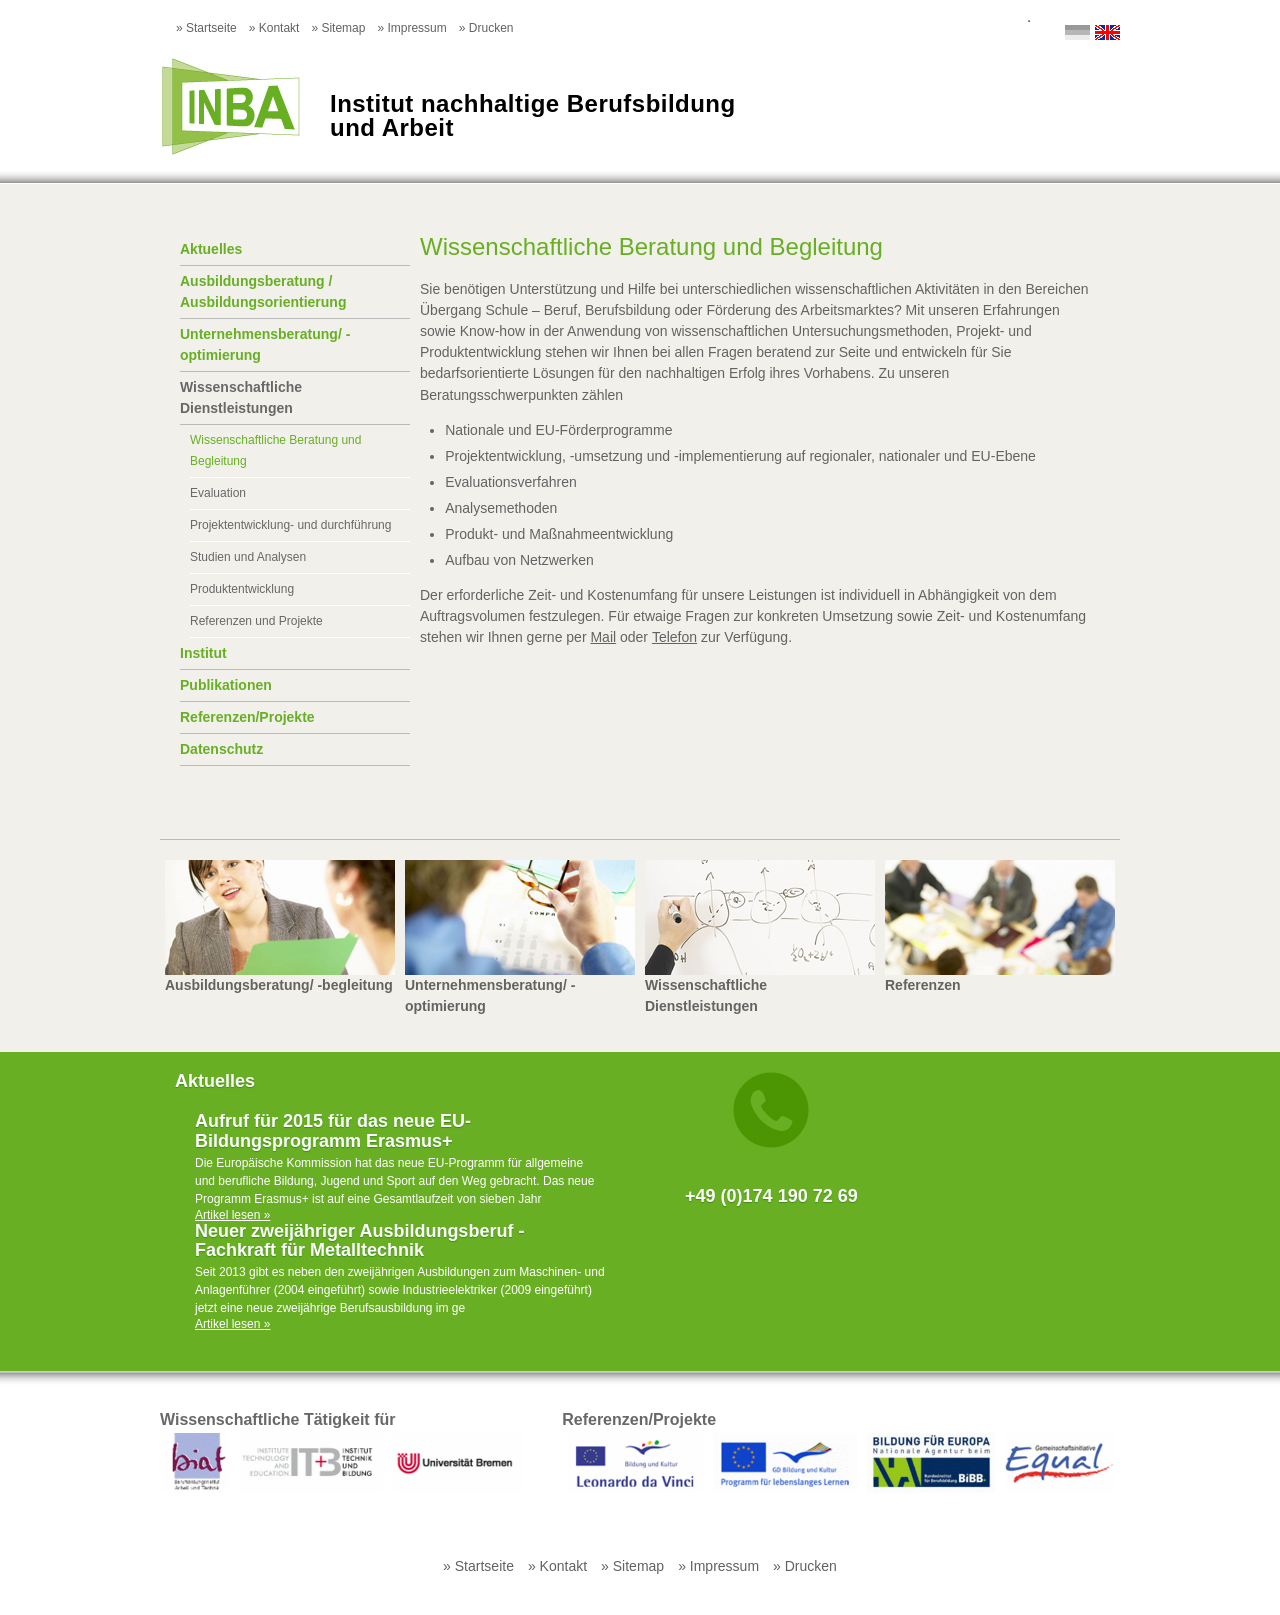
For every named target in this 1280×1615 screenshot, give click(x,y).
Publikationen (226, 685)
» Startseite (206, 28)
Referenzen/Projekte (247, 717)
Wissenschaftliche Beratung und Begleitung (275, 450)
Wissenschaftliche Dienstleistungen (241, 397)
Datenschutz (221, 749)
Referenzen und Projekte (256, 621)
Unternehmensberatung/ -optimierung (265, 344)
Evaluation (218, 493)
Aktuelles (211, 249)
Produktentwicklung (242, 589)
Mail (603, 637)
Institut (203, 653)
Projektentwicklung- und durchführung (290, 525)
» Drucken (486, 28)
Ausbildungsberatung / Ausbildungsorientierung (263, 291)
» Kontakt (274, 28)
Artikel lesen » (232, 1215)
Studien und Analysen (248, 557)
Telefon (674, 637)
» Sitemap (338, 28)
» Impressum (411, 28)
